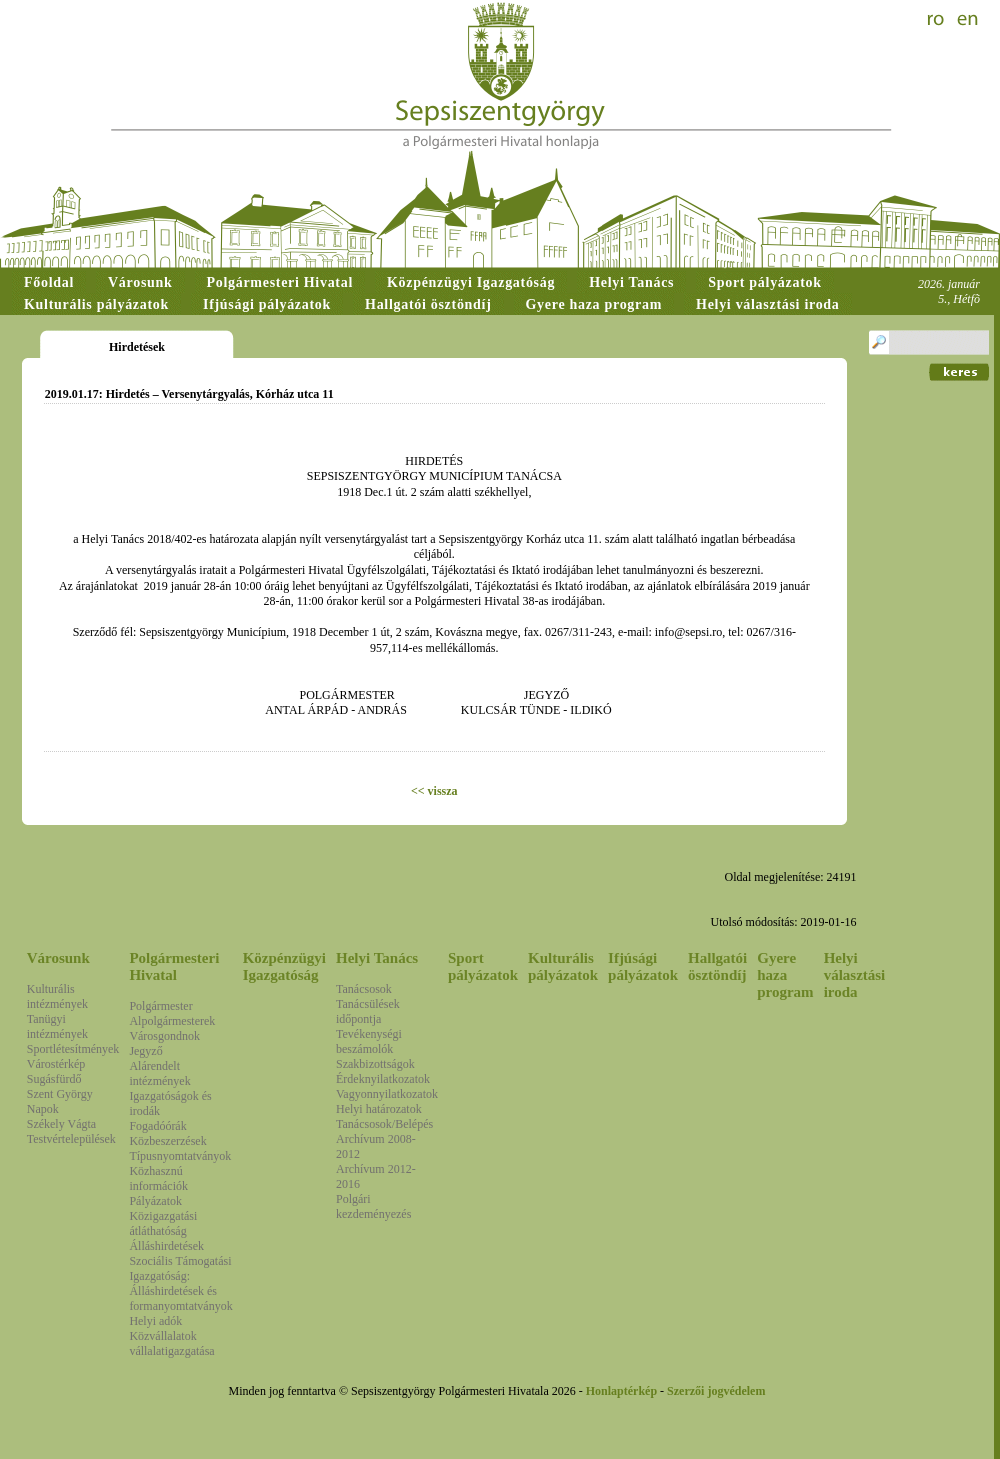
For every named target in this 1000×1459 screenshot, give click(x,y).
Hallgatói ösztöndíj (717, 966)
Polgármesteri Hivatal (174, 966)
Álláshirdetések (166, 1246)
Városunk (58, 958)
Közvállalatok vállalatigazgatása (171, 1343)
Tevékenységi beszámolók (369, 1041)
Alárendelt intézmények (159, 1073)
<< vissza (434, 791)
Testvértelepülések (71, 1139)
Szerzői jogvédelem (716, 1391)
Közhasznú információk (158, 1178)
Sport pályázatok (483, 966)
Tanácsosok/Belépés (384, 1124)
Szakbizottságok (375, 1064)
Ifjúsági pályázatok (643, 966)
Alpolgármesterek (172, 1021)
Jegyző (145, 1051)
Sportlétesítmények (73, 1049)
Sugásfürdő (54, 1079)
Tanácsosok (364, 989)
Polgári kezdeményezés (373, 1206)
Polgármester (160, 1006)
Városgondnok (164, 1036)
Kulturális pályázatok (563, 966)
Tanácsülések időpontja (368, 1011)
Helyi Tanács (377, 958)
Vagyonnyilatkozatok (387, 1094)
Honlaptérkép (621, 1391)
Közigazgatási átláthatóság (163, 1223)
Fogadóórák (157, 1126)
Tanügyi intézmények (57, 1026)
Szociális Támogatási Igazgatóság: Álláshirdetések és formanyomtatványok (180, 1283)
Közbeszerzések (167, 1141)
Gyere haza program (785, 975)
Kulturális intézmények (57, 996)
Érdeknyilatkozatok (383, 1079)
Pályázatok (155, 1201)
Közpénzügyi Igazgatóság (284, 966)
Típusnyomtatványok (180, 1156)
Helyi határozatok (379, 1109)
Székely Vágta (61, 1124)
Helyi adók (155, 1321)
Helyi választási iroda (855, 975)
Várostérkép (56, 1064)
